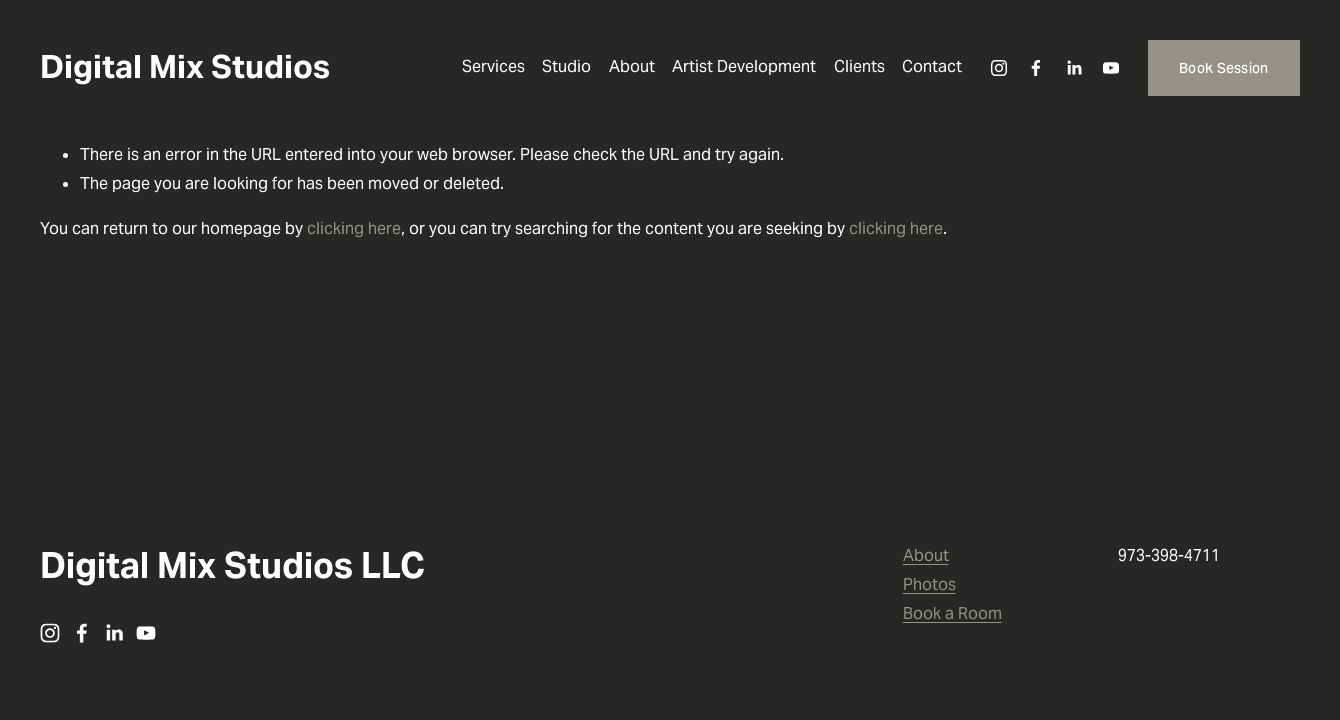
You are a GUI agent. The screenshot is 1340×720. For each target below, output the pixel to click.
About (632, 66)
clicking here (354, 228)
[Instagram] (999, 68)
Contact (932, 66)
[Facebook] (1036, 68)
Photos (929, 584)
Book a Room (952, 613)
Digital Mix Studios (185, 66)
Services (493, 66)
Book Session (1223, 68)
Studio (566, 66)
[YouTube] (1111, 68)
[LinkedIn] (1074, 68)
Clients (859, 66)
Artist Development (744, 66)
